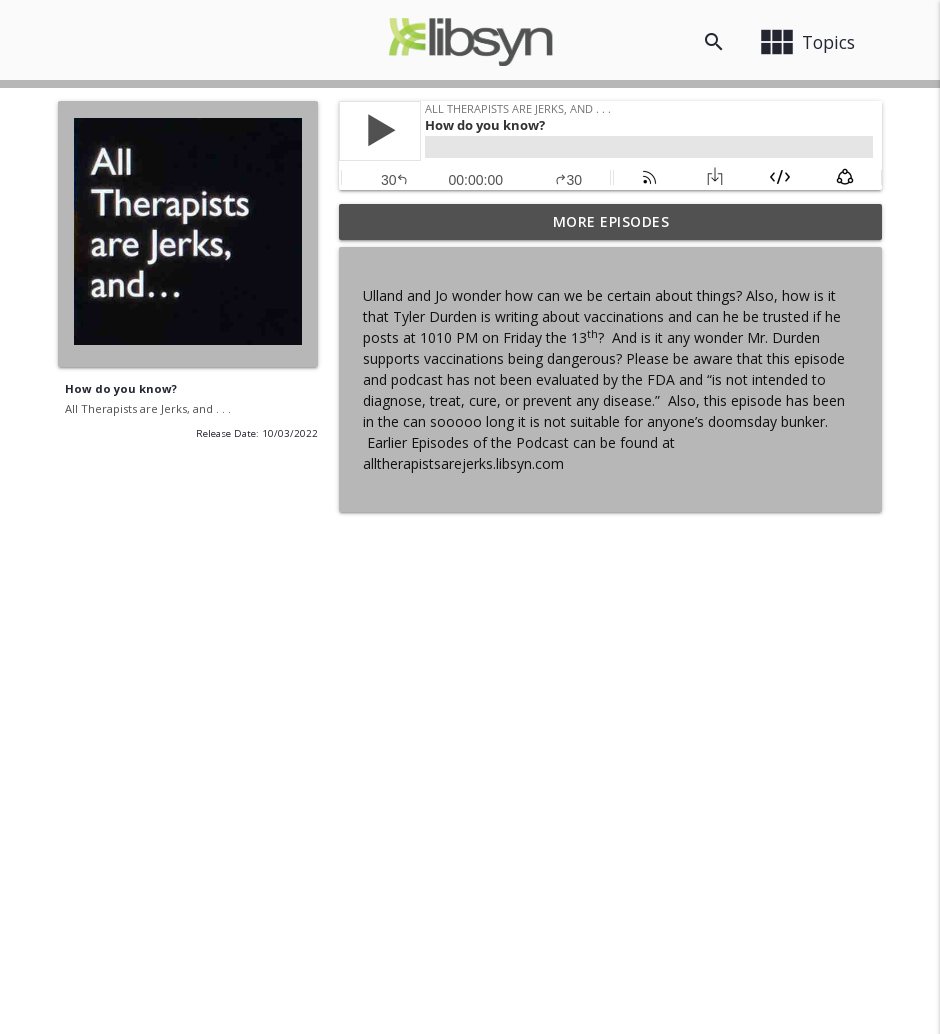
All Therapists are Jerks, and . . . (148, 408)
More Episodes (611, 221)
